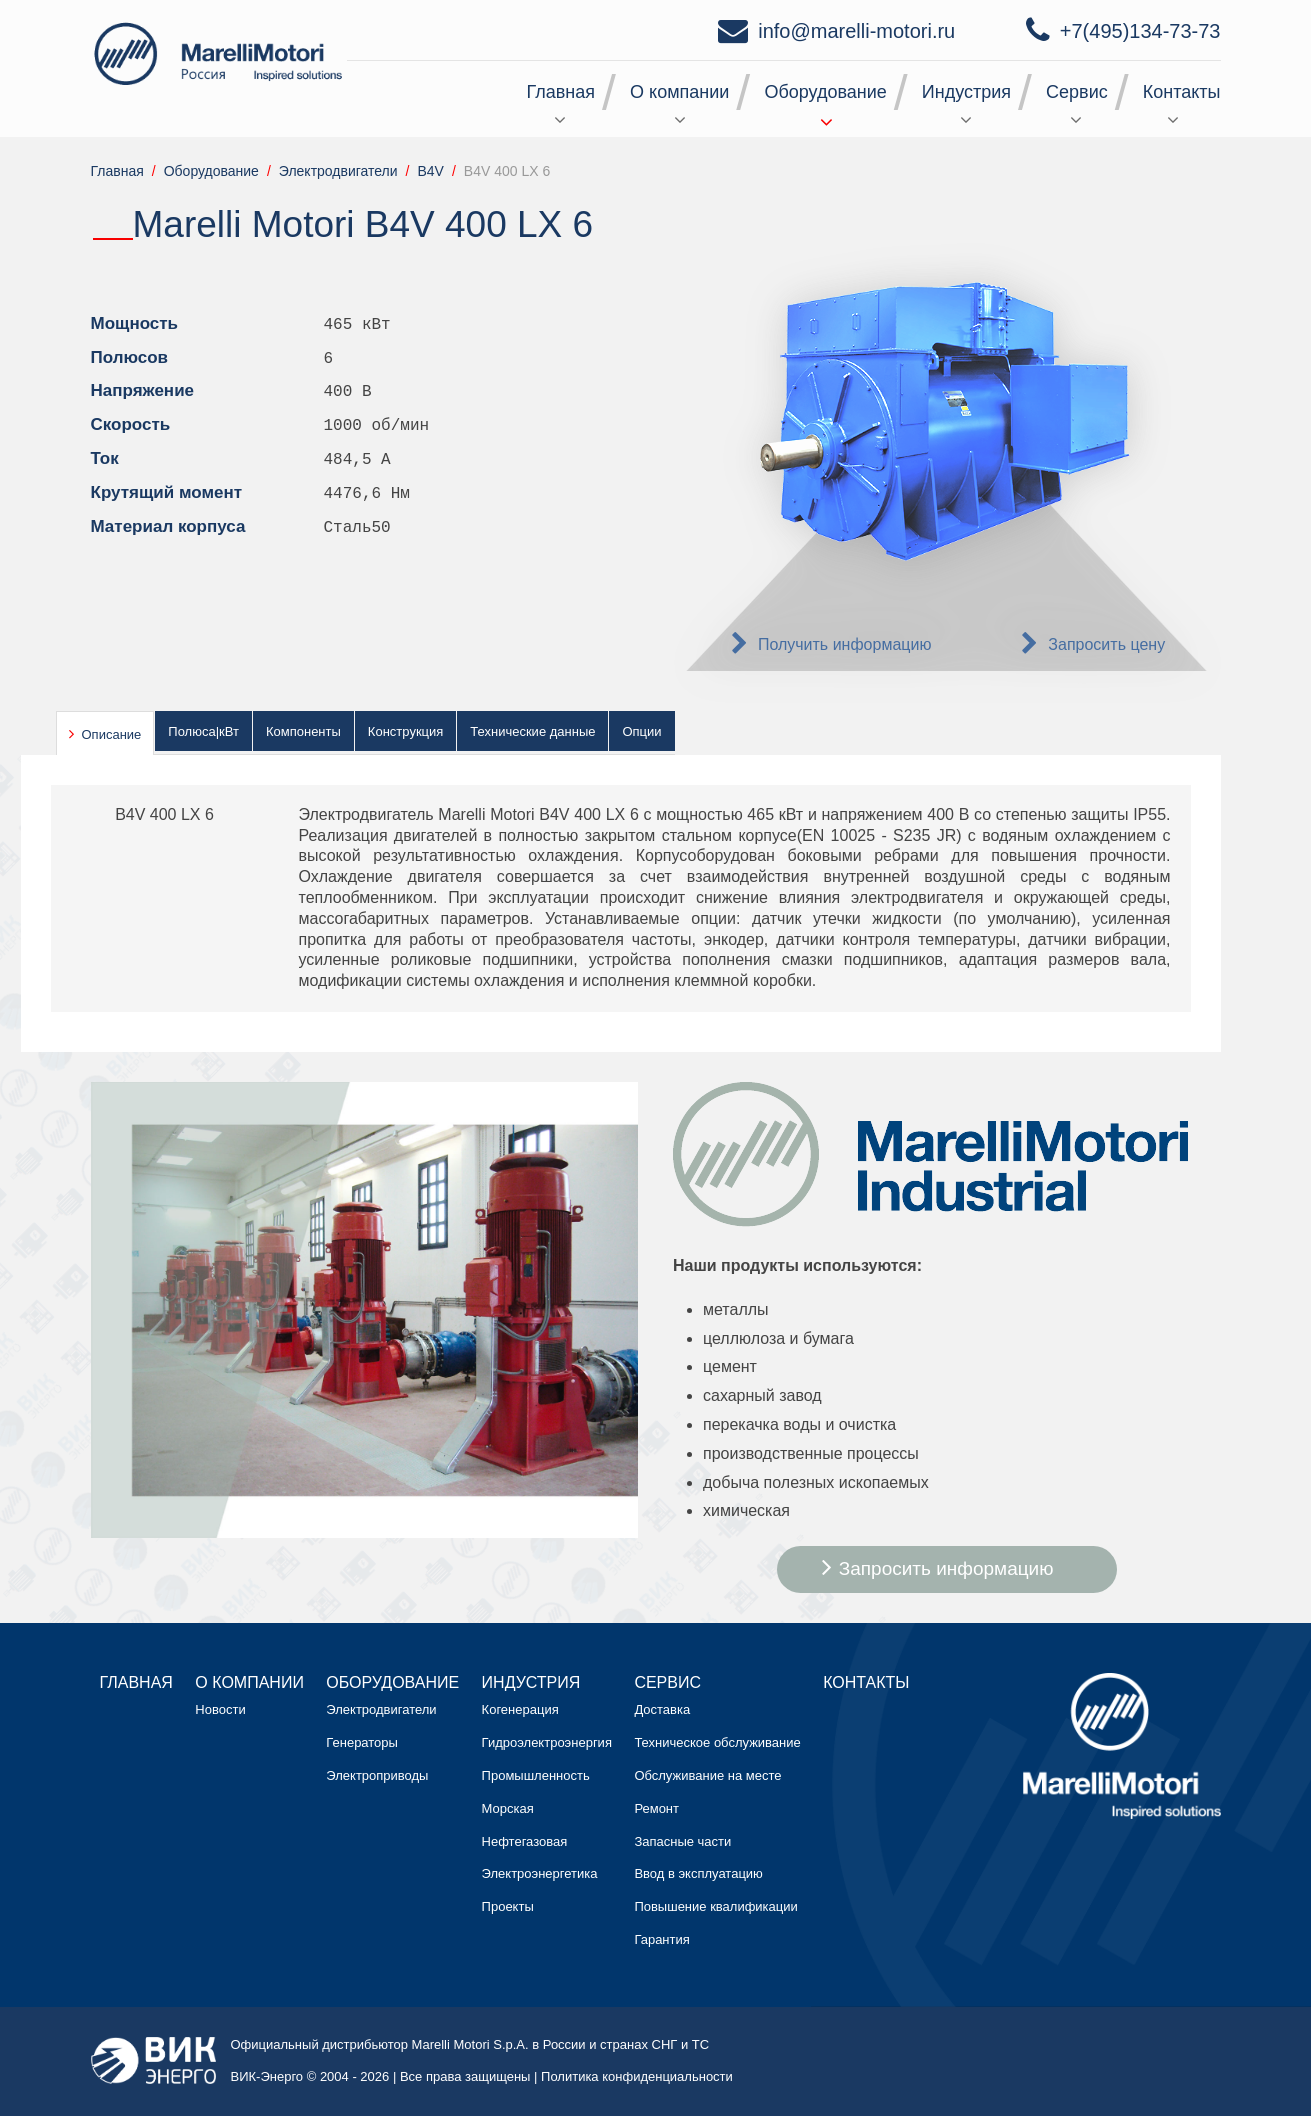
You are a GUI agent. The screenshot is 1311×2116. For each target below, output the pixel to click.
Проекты (508, 1906)
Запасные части (682, 1841)
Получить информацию (845, 644)
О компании (679, 92)
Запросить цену (1106, 644)
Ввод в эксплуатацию (698, 1873)
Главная (561, 92)
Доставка (662, 1709)
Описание (112, 734)
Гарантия (661, 1939)
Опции (641, 731)
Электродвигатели (381, 1709)
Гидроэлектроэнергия (547, 1742)
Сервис (1077, 92)
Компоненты (303, 731)
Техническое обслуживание (717, 1742)
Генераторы (362, 1742)
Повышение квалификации (715, 1906)
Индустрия (966, 92)
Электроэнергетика (540, 1873)
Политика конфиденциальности (637, 2076)
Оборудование (825, 92)
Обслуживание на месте (707, 1775)
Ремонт (656, 1808)
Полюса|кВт (203, 731)
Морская (508, 1808)
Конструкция (405, 731)
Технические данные (532, 731)
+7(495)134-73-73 (1140, 31)
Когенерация (520, 1709)
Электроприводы (377, 1775)
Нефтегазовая (525, 1841)
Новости (220, 1709)
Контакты (1182, 92)
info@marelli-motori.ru (856, 31)
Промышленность (536, 1775)
